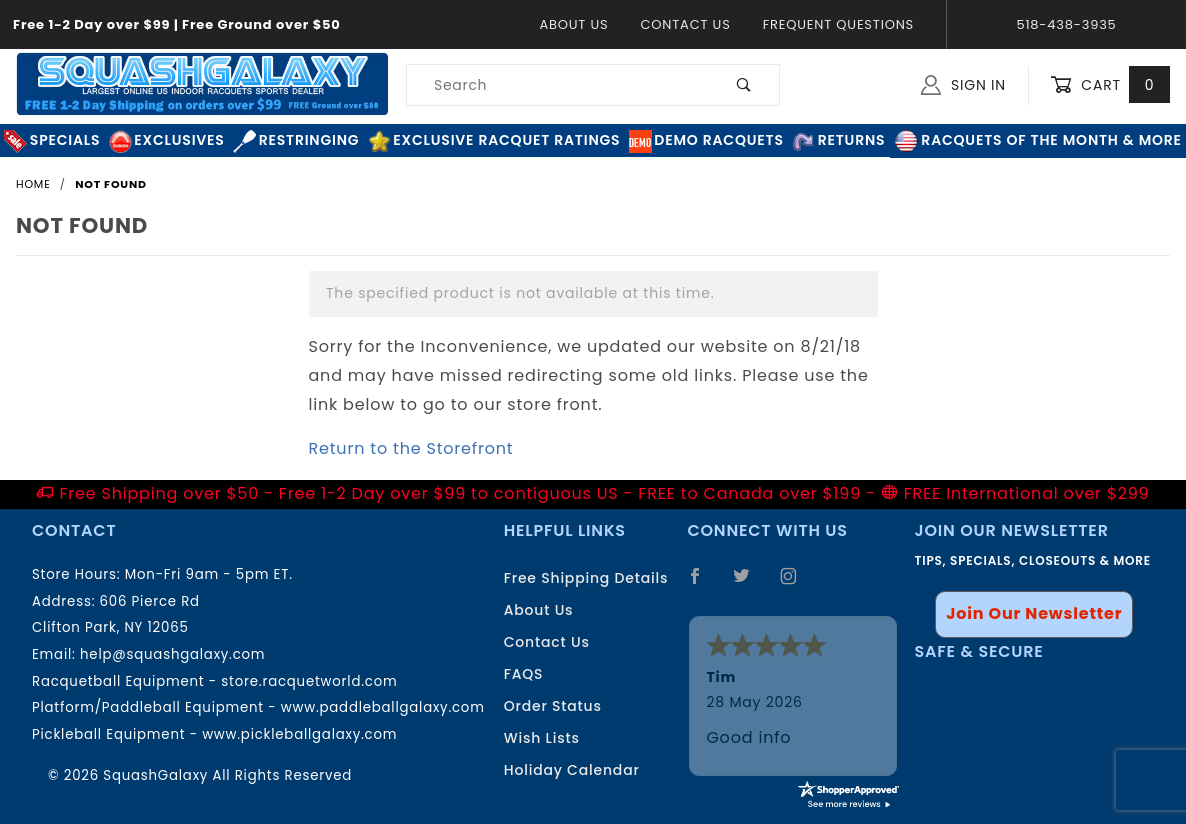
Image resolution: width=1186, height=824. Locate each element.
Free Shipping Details (586, 578)
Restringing (296, 140)
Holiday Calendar (572, 770)
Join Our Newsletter (1034, 613)
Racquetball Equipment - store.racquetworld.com (215, 681)
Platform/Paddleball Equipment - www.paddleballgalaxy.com (258, 707)
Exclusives (167, 140)
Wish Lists (542, 738)
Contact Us (685, 24)
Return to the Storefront (411, 448)
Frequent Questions (838, 24)
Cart (1110, 85)
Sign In (963, 85)
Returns (838, 140)
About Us (573, 24)
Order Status (553, 706)
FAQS (524, 674)
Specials (52, 140)
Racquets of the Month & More (1038, 141)
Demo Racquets (706, 140)
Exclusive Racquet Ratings (494, 140)
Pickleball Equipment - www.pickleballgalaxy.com (214, 734)
